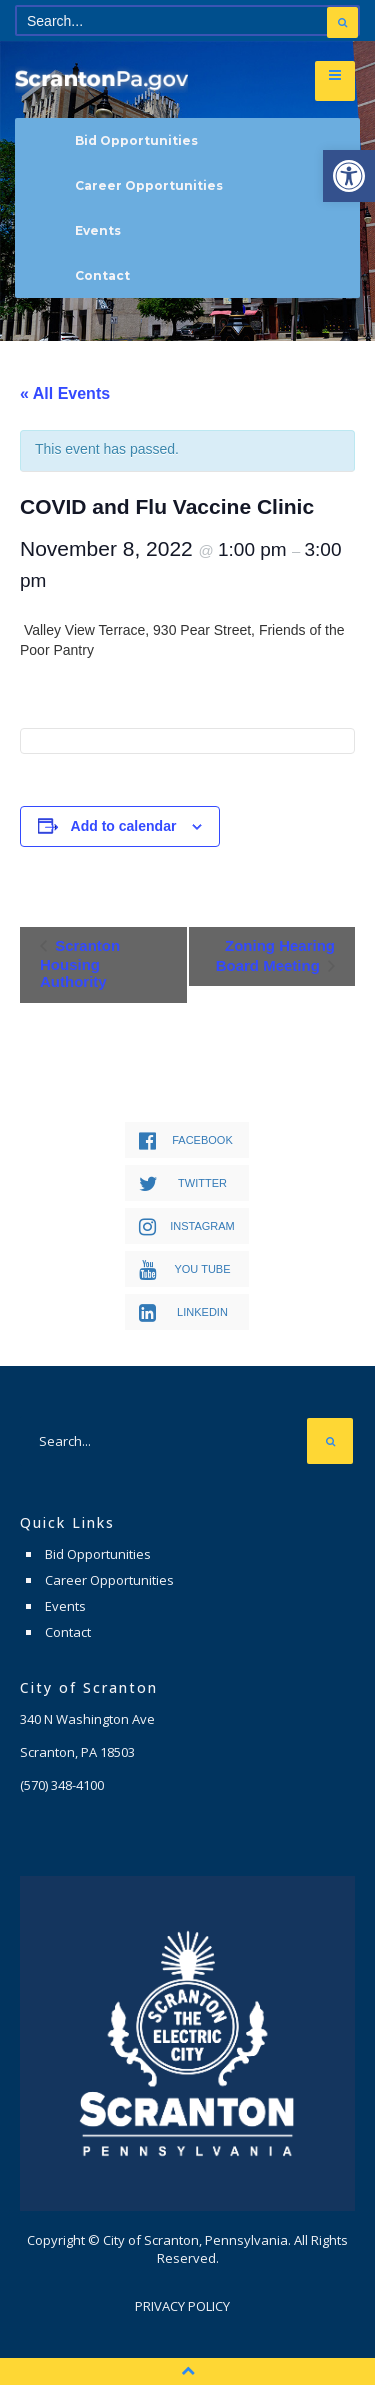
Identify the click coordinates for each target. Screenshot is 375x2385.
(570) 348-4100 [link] (62, 1785)
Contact (102, 275)
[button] (349, 176)
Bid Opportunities (136, 140)
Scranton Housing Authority (80, 963)
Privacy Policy (182, 2306)
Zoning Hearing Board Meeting (275, 955)
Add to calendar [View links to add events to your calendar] (124, 826)
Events (98, 230)
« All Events (65, 393)
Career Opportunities (149, 185)
